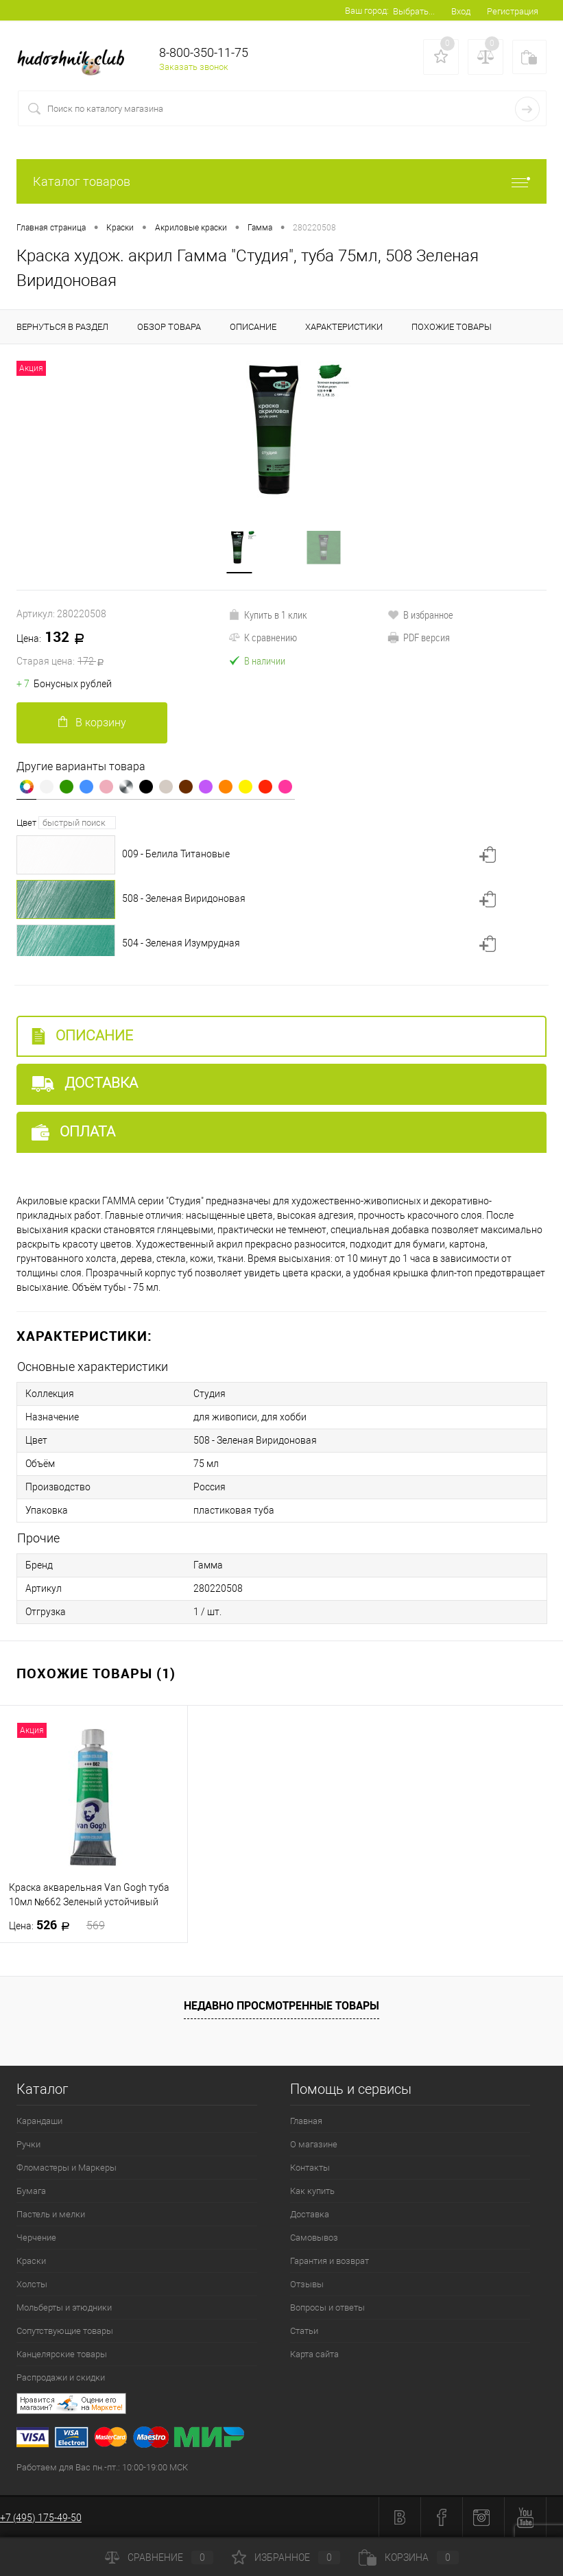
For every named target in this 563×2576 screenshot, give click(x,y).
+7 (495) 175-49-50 (41, 2517)
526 (57, 1925)
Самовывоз (314, 2237)
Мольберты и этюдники (64, 2307)
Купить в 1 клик (267, 614)
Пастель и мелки (50, 2214)
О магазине (313, 2144)
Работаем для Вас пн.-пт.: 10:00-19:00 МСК (102, 2467)
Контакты (310, 2167)
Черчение (36, 2237)
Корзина (409, 2557)
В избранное (420, 614)
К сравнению (262, 637)
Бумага (31, 2191)
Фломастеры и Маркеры (66, 2167)
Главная (306, 2121)
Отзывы (307, 2284)
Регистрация (512, 11)
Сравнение (159, 2557)
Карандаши (39, 2121)
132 (122, 649)
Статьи (304, 2331)
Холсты (31, 2284)
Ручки (28, 2144)
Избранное (286, 2557)
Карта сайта (314, 2354)
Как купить (312, 2191)
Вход (460, 11)
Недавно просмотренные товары (281, 2005)
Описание (82, 1036)
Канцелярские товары (61, 2354)
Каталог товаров (281, 181)
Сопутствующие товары (64, 2331)
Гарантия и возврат (329, 2261)
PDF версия (418, 637)
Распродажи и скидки (60, 2377)
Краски (31, 2261)
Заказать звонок (193, 67)
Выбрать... (414, 11)
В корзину (92, 722)
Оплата (73, 1132)
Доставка (85, 1083)
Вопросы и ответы (327, 2307)
